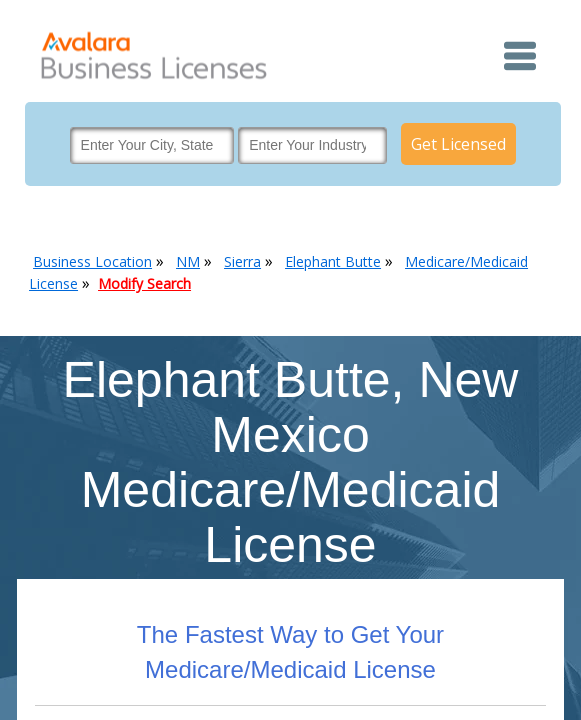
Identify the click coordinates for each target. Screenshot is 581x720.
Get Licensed (458, 144)
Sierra (242, 261)
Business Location (92, 261)
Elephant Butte (333, 261)
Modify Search (144, 283)
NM (188, 261)
